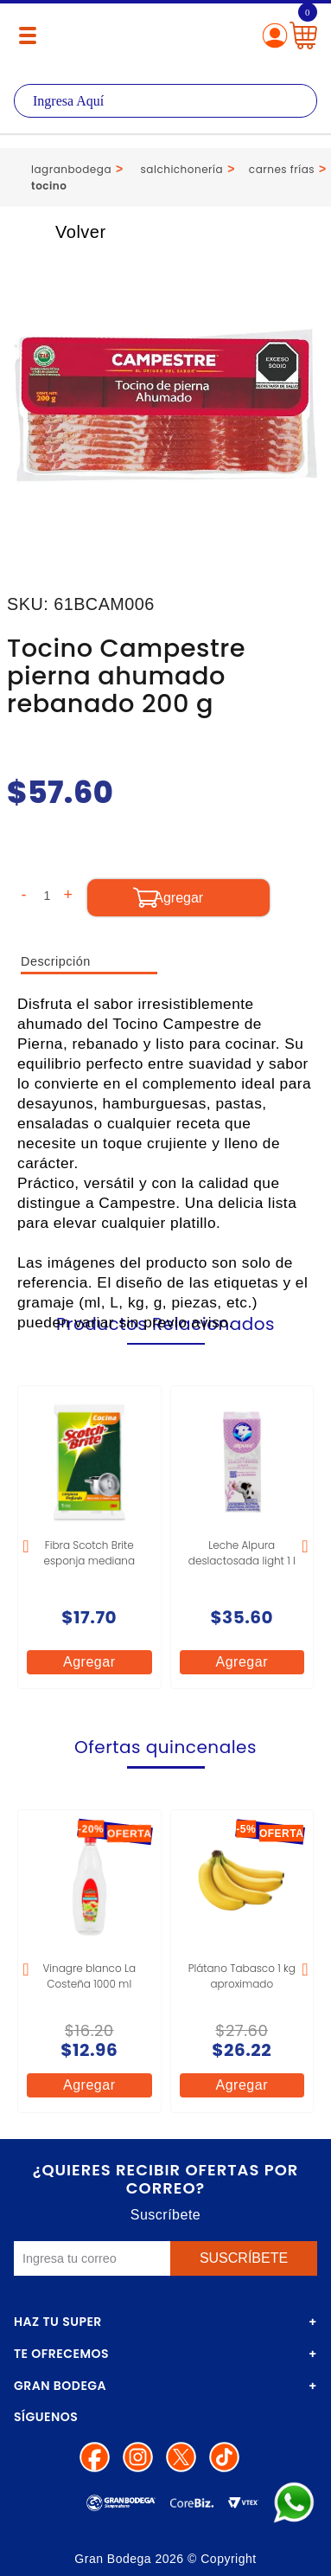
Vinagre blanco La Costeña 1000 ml (89, 1976)
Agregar (89, 1661)
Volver (61, 231)
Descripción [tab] (56, 961)
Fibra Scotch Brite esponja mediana (89, 1553)
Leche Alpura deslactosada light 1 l (242, 1553)
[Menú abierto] (27, 35)
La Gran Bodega (165, 36)
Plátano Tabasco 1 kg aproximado (242, 1976)
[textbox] (165, 101)
